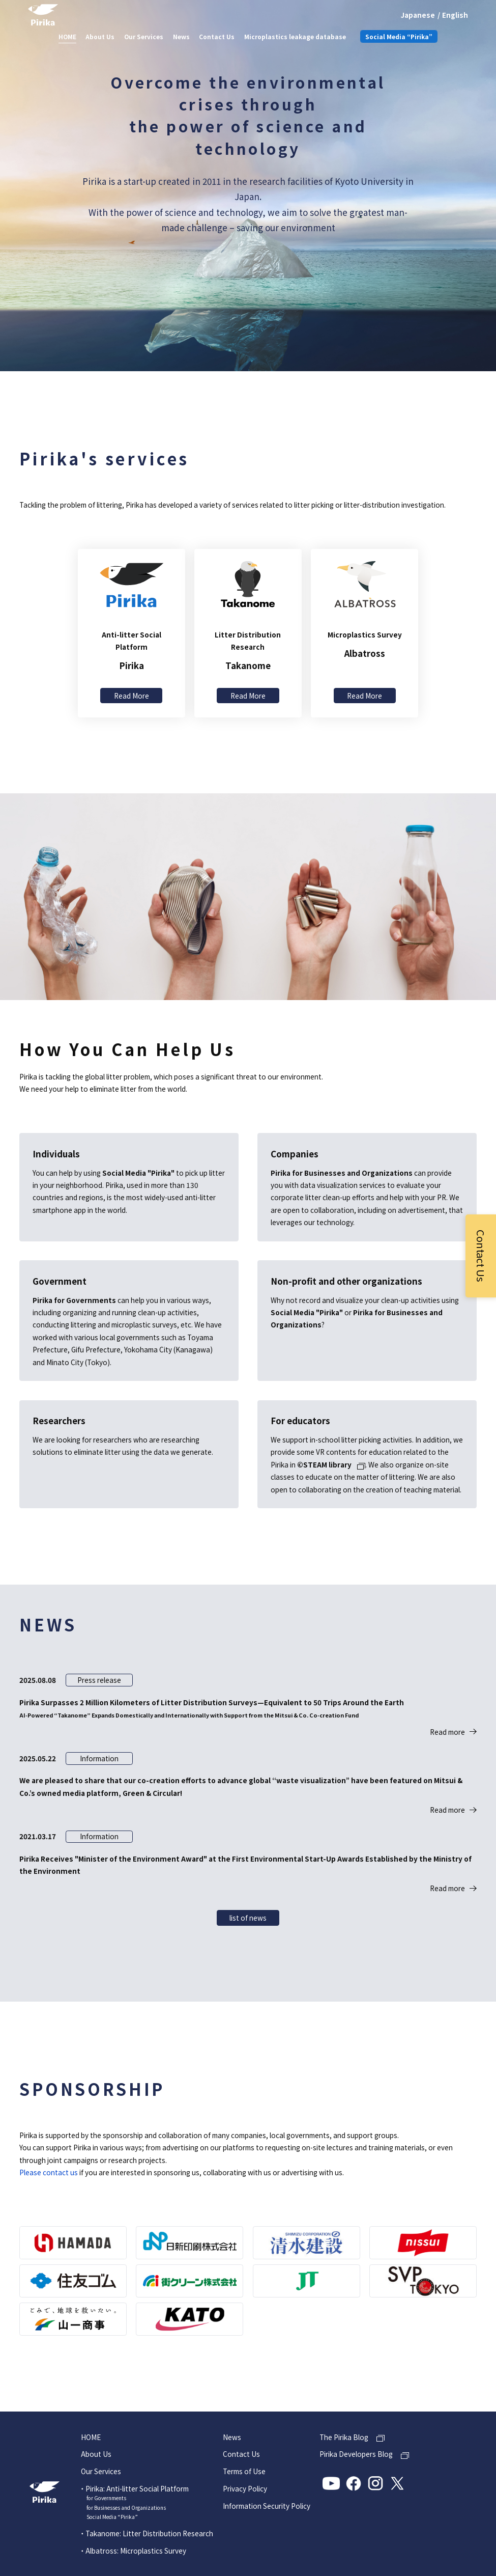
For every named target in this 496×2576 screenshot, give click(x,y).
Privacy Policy (245, 2488)
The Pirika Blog (343, 2437)
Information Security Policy (266, 2506)
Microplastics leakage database (295, 36)
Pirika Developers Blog (356, 2454)
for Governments (106, 2498)
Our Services (143, 36)
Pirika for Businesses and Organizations (342, 1173)
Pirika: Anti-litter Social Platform (137, 2488)
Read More (131, 695)
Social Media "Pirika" (138, 1173)
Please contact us (48, 2172)
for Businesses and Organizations (126, 2507)
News (181, 36)
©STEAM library (324, 1465)
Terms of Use (244, 2471)
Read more (447, 1732)
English (455, 15)
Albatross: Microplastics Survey (135, 2550)
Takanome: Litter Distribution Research (149, 2533)
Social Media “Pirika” (398, 36)
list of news (248, 1918)
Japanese (417, 15)
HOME (67, 36)
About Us (99, 36)
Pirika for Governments (74, 1300)
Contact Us (217, 36)
